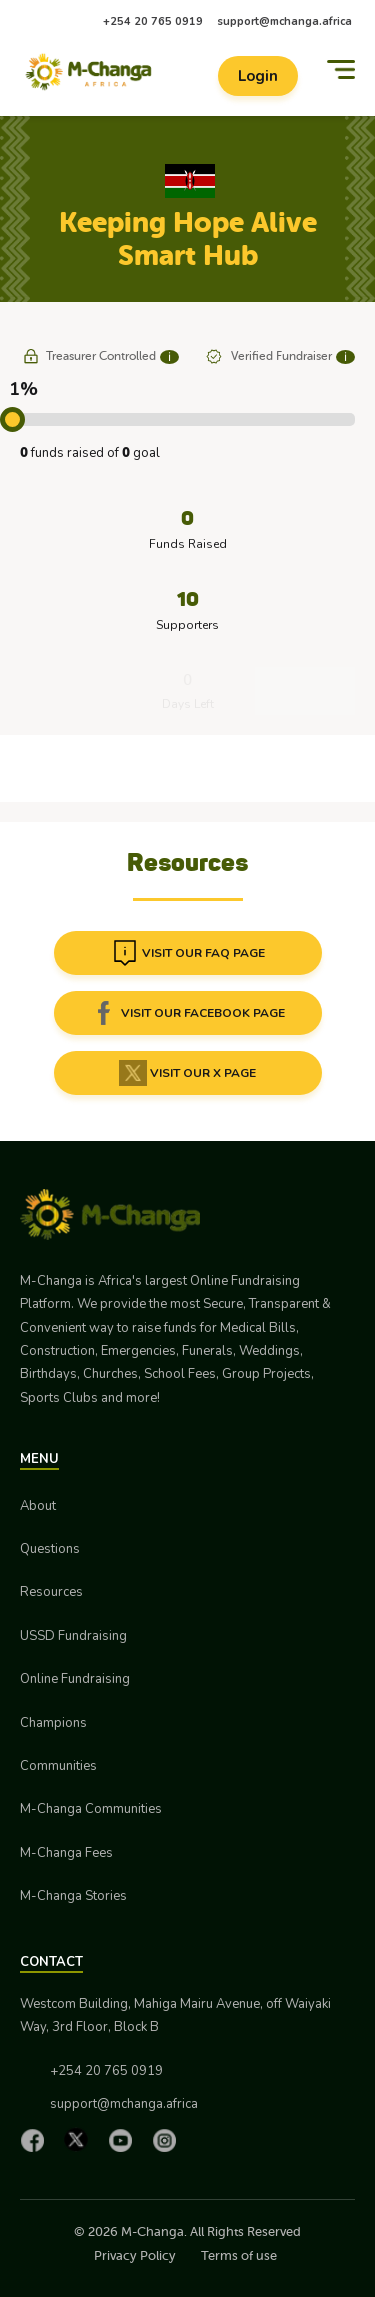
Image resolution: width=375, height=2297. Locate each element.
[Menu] (341, 69)
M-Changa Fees (66, 1853)
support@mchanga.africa (284, 21)
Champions (53, 1723)
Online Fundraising (75, 1679)
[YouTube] (125, 2140)
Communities (58, 1766)
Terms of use (239, 2255)
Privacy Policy (135, 2255)
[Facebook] (37, 2140)
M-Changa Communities (91, 1809)
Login (258, 76)
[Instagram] (169, 2140)
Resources (51, 1592)
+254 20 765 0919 (153, 21)
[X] (81, 2139)
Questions (50, 1549)
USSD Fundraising (73, 1636)
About (38, 1506)
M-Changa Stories (73, 1896)
